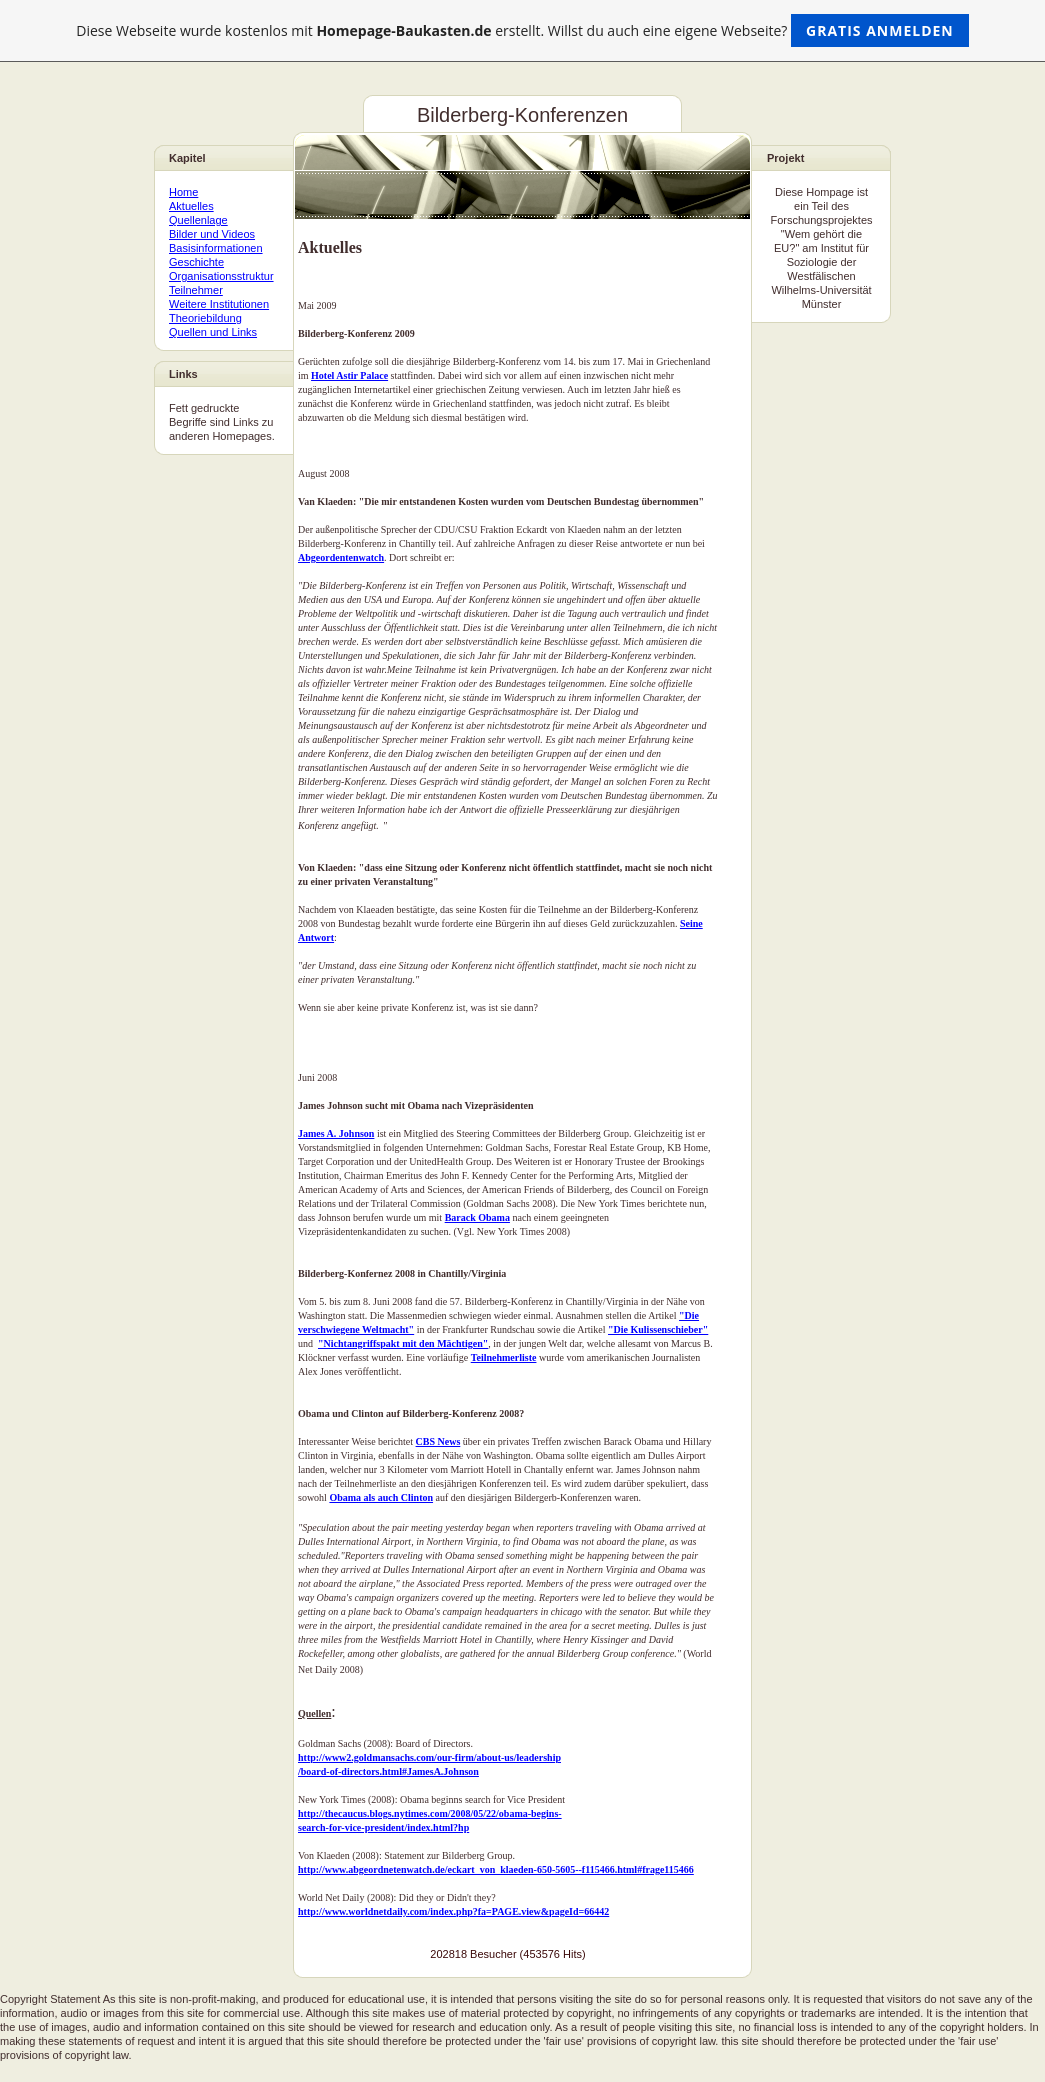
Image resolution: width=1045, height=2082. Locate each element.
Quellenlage (198, 220)
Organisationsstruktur (221, 276)
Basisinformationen (216, 248)
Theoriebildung (205, 318)
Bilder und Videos (212, 234)
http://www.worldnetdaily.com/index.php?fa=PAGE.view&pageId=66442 (453, 1911)
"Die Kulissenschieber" (658, 1329)
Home (183, 192)
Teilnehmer (196, 290)
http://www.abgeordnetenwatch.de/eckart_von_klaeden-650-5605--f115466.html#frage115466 (496, 1869)
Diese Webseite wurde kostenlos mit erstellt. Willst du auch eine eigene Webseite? (522, 30)
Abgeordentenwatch (341, 557)
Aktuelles (191, 206)
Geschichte (196, 262)
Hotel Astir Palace (349, 375)
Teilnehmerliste (504, 1357)
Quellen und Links (213, 332)
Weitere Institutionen (219, 304)
